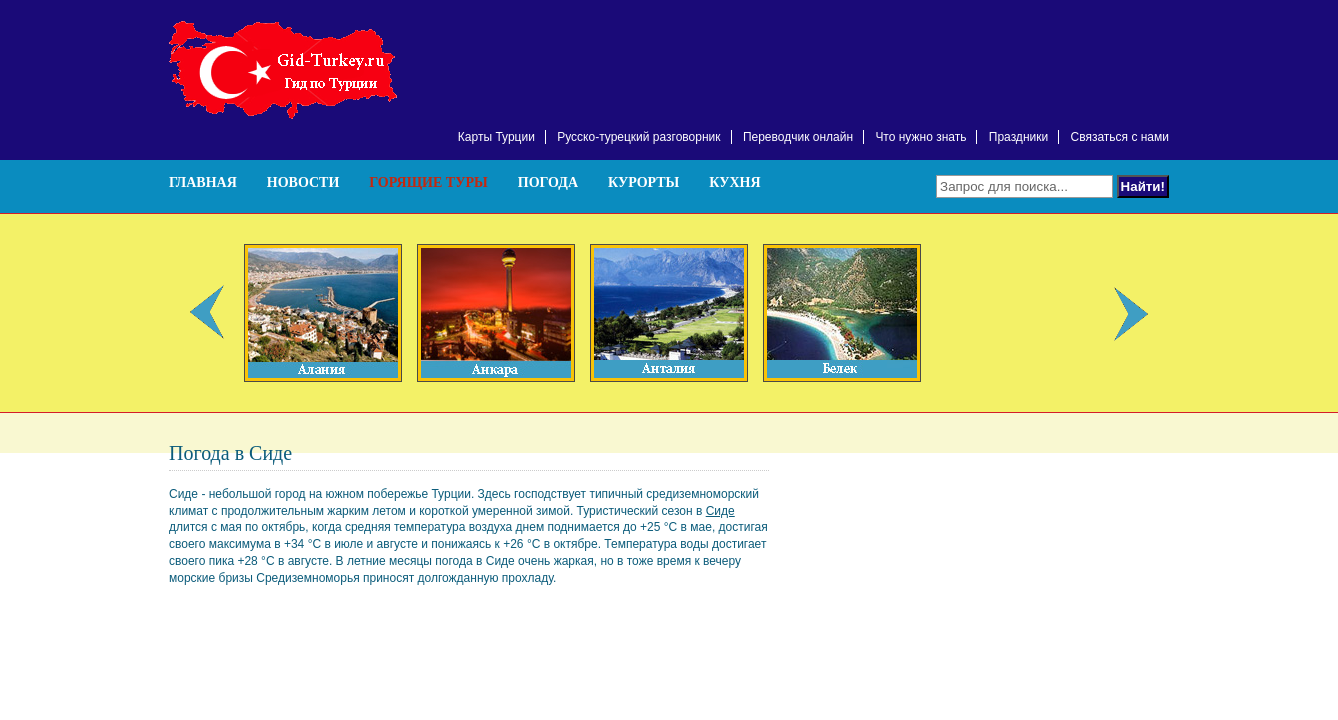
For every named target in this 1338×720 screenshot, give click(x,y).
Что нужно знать (920, 137)
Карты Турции (496, 137)
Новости (303, 182)
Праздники (1018, 137)
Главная (203, 182)
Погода (548, 182)
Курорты (643, 182)
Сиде (720, 511)
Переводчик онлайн (798, 137)
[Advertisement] (935, 50)
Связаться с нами (1120, 137)
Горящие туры (428, 182)
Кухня (734, 182)
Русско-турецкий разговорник (638, 137)
